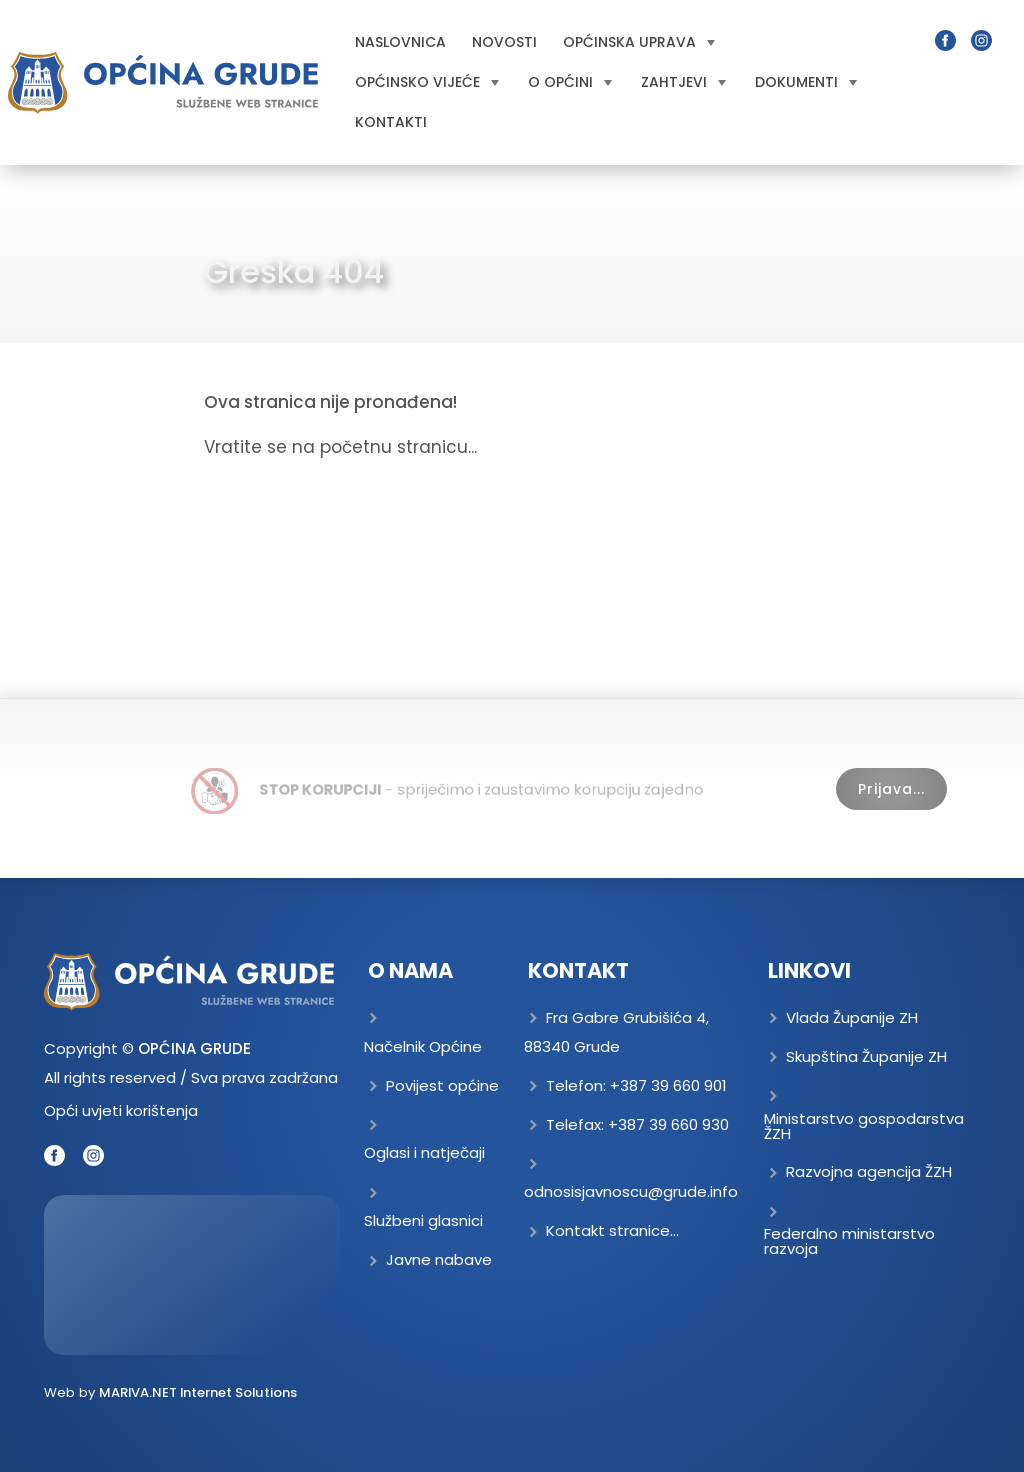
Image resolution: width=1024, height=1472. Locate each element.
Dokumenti (806, 82)
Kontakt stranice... (612, 1230)
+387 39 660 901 (668, 1085)
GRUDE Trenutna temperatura (192, 1275)
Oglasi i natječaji (424, 1152)
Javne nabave (439, 1259)
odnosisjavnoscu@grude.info (631, 1191)
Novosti (504, 42)
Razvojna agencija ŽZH (869, 1171)
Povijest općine (442, 1085)
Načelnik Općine (423, 1046)
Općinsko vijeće (427, 82)
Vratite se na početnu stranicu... (340, 447)
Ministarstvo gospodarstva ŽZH (864, 1126)
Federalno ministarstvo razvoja (849, 1241)
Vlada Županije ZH (852, 1017)
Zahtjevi (683, 82)
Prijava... (891, 789)
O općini (570, 82)
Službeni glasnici (423, 1220)
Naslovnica (400, 42)
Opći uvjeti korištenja (121, 1110)
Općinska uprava (639, 42)
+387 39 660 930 (668, 1124)
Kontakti (391, 122)
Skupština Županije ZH (866, 1056)
